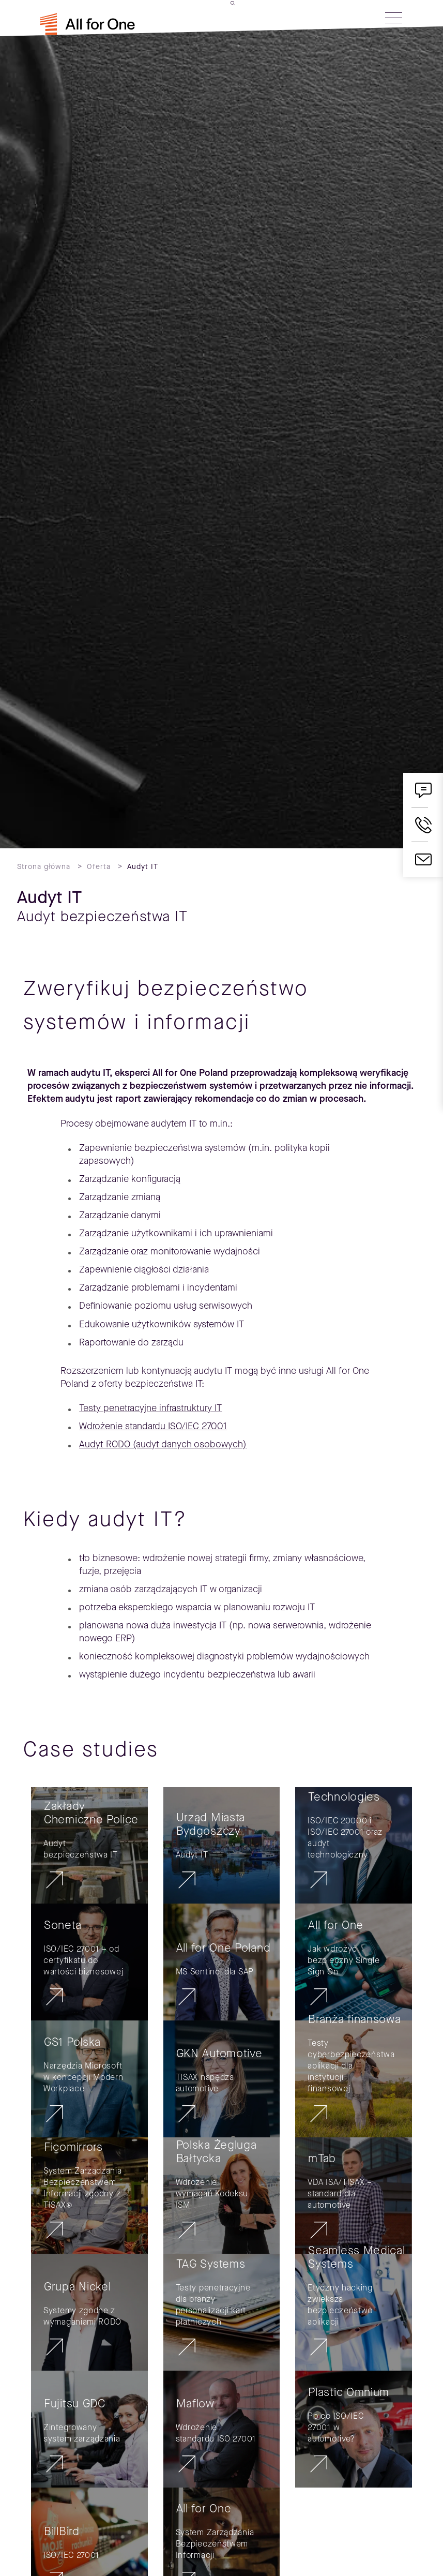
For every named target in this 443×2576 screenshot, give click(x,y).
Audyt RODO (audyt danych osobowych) (163, 1444)
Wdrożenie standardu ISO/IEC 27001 (153, 1426)
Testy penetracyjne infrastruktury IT (150, 1408)
